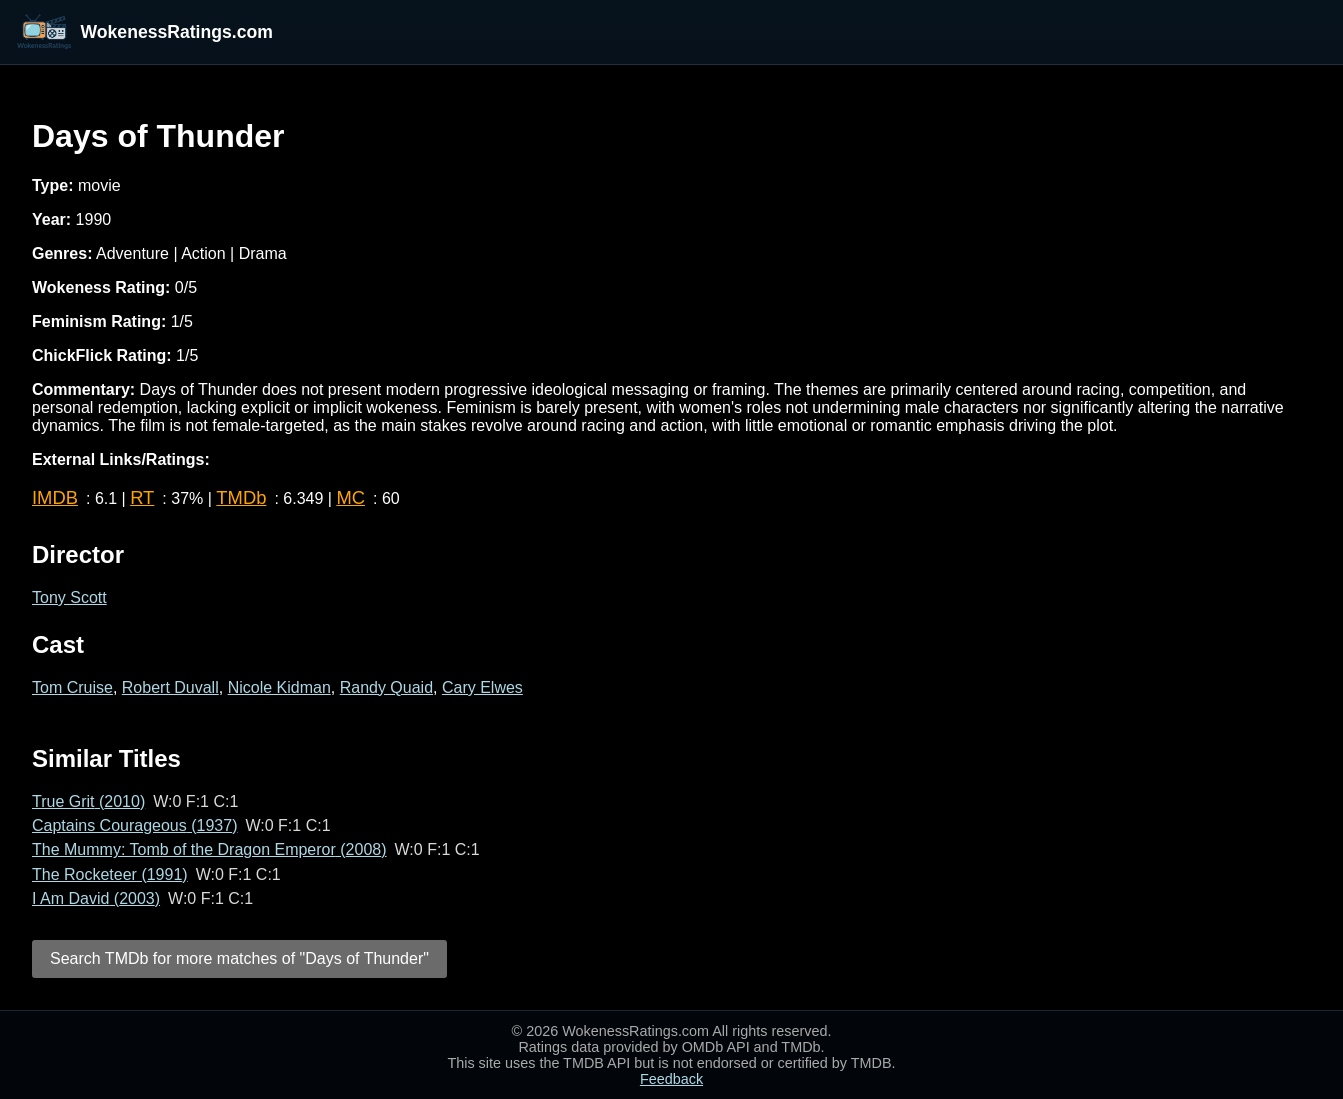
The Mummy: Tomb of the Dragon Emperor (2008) (209, 849)
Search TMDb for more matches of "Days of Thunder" (239, 958)
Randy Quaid (386, 687)
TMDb (241, 497)
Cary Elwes (482, 687)
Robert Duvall (170, 687)
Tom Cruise (72, 687)
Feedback (671, 1079)
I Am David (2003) (96, 898)
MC (350, 497)
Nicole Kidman (279, 687)
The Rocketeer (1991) (110, 874)
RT (142, 497)
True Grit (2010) (88, 801)
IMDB (55, 497)
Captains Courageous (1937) (134, 825)
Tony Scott (69, 597)
